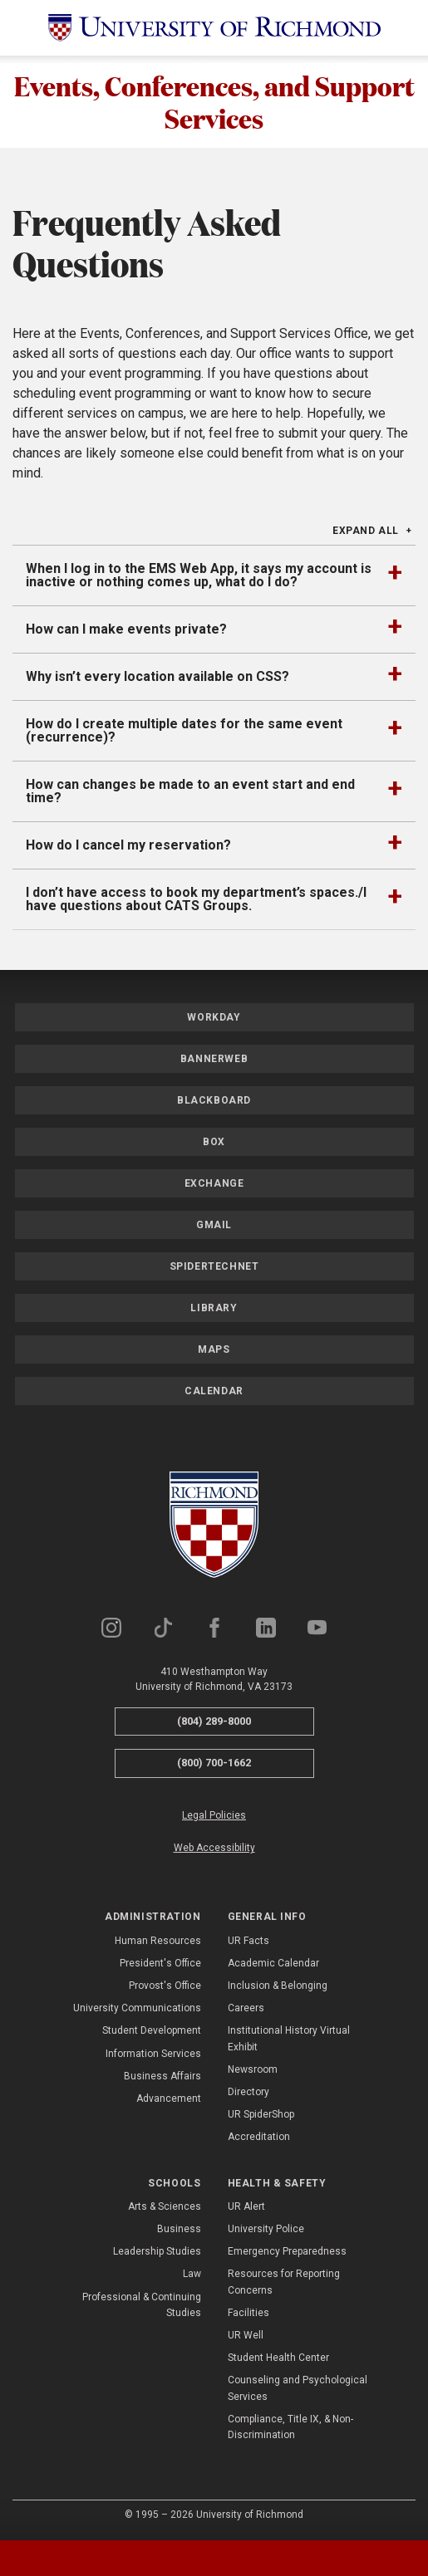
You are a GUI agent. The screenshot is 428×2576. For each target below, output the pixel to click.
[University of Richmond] (214, 27)
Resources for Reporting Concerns (284, 2283)
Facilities (248, 2313)
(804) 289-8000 (214, 1722)
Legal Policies (214, 1816)
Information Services (153, 2054)
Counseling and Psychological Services (297, 2388)
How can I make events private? (126, 630)
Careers (246, 2009)
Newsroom (253, 2070)
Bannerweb (214, 1059)
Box (214, 1142)
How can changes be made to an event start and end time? (190, 791)
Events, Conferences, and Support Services (214, 102)
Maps (213, 1350)
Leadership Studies (157, 2252)
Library (213, 1309)
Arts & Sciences (164, 2207)
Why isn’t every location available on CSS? (157, 677)
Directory (248, 2093)
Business (179, 2230)
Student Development (151, 2031)
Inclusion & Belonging (277, 1986)
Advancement (168, 2099)
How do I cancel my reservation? (128, 846)
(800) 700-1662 (214, 1763)
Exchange (214, 1184)
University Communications (137, 2009)
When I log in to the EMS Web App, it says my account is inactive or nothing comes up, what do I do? (198, 575)
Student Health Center (278, 2358)
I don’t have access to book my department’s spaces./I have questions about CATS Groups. (196, 899)
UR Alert (246, 2207)
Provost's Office (165, 1986)
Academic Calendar (273, 1964)
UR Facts (248, 1941)
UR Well (245, 2336)
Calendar (214, 1392)
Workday (213, 1018)
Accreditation (259, 2137)
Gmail (214, 1226)
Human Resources (158, 1941)
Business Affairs (162, 2077)
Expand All (365, 531)
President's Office (160, 1964)
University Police (266, 2230)
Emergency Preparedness (287, 2252)
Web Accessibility (214, 1848)
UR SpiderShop (261, 2115)
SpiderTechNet (214, 1267)
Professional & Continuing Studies (141, 2305)
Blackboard (214, 1101)
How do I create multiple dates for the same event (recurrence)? (184, 731)
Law (192, 2275)
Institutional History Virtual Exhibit (289, 2039)
